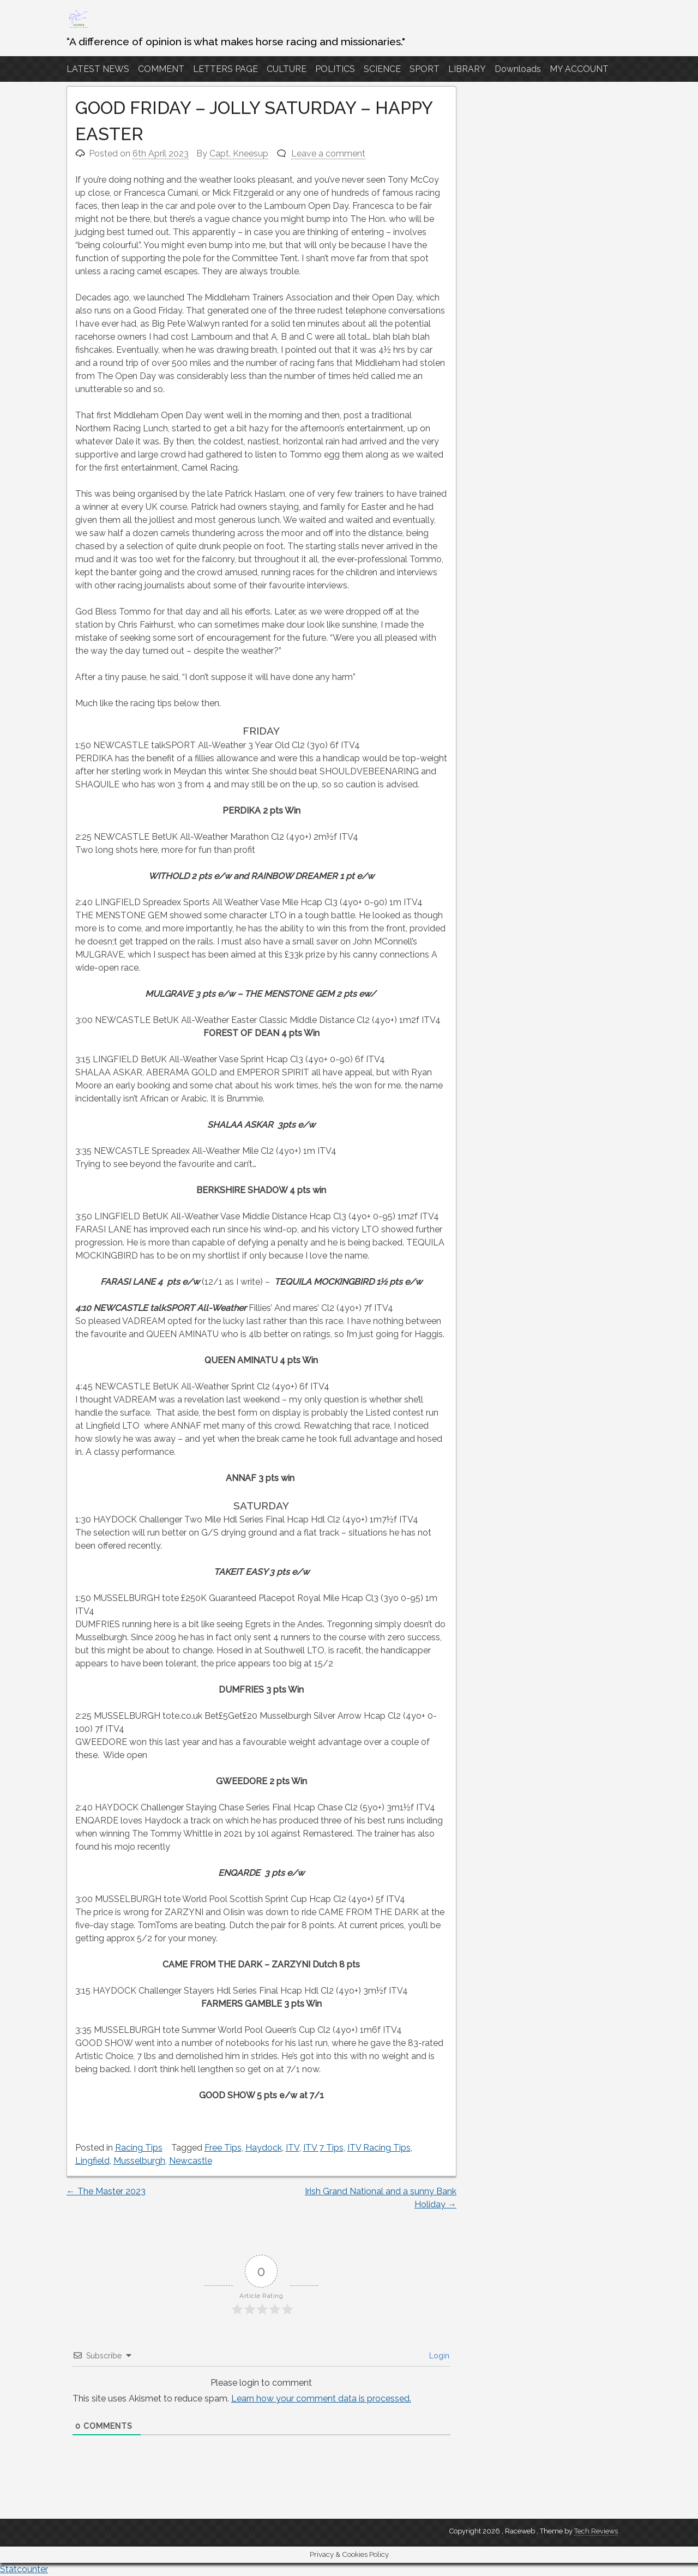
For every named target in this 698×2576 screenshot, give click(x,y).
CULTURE (286, 69)
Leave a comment (328, 153)
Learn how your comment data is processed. (321, 2398)
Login (438, 2355)
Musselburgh (139, 2161)
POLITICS (335, 69)
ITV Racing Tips (379, 2147)
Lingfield (92, 2161)
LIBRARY (467, 69)
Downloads (518, 69)
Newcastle (190, 2161)
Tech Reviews (596, 2531)
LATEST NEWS (98, 69)
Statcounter (24, 2569)
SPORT (425, 69)
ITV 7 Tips (323, 2147)
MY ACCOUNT (579, 69)
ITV (292, 2147)
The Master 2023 (106, 2191)
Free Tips (223, 2147)
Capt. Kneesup (238, 153)
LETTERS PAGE (225, 69)
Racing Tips (139, 2147)
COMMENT (161, 69)
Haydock (263, 2147)
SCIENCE (382, 69)
